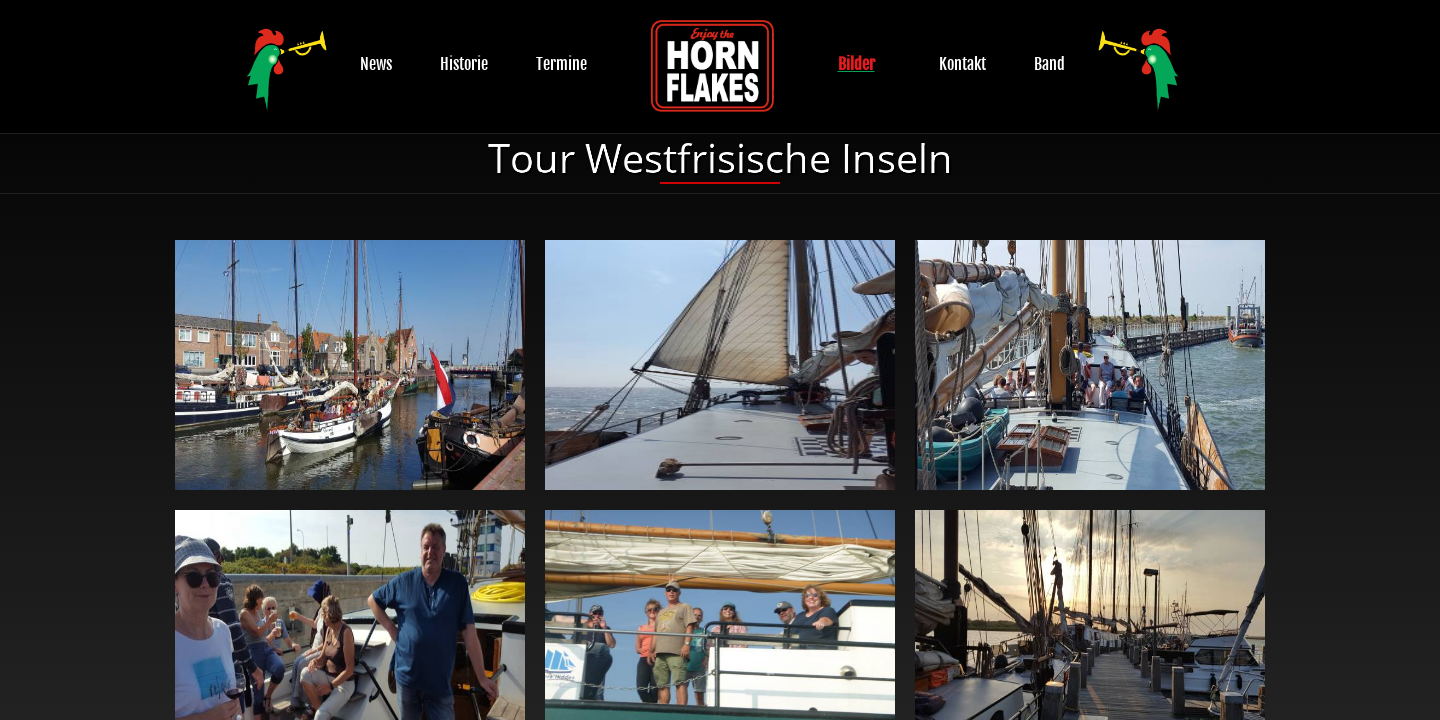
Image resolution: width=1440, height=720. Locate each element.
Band (1049, 64)
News (376, 64)
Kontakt (962, 64)
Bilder (856, 64)
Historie (464, 64)
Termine (561, 64)
